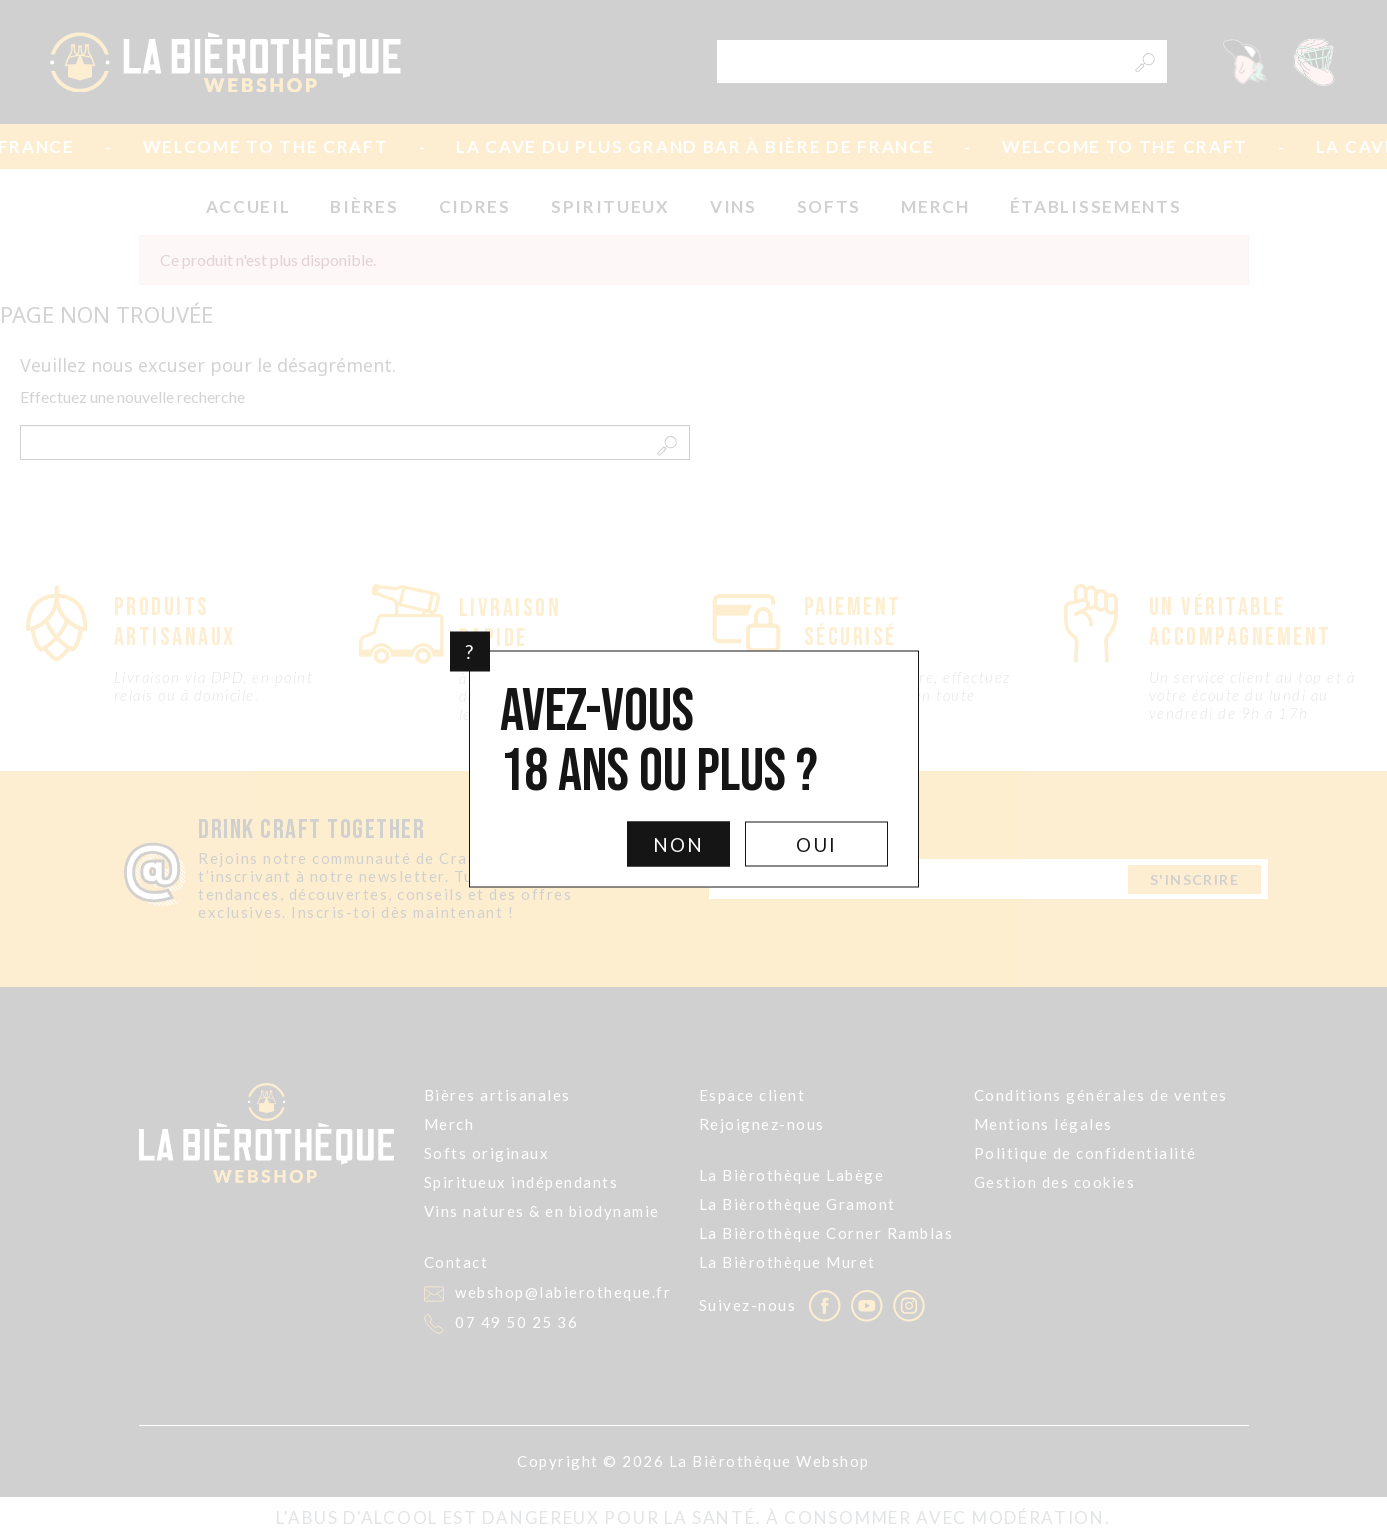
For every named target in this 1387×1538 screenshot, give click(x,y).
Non (678, 844)
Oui (816, 844)
